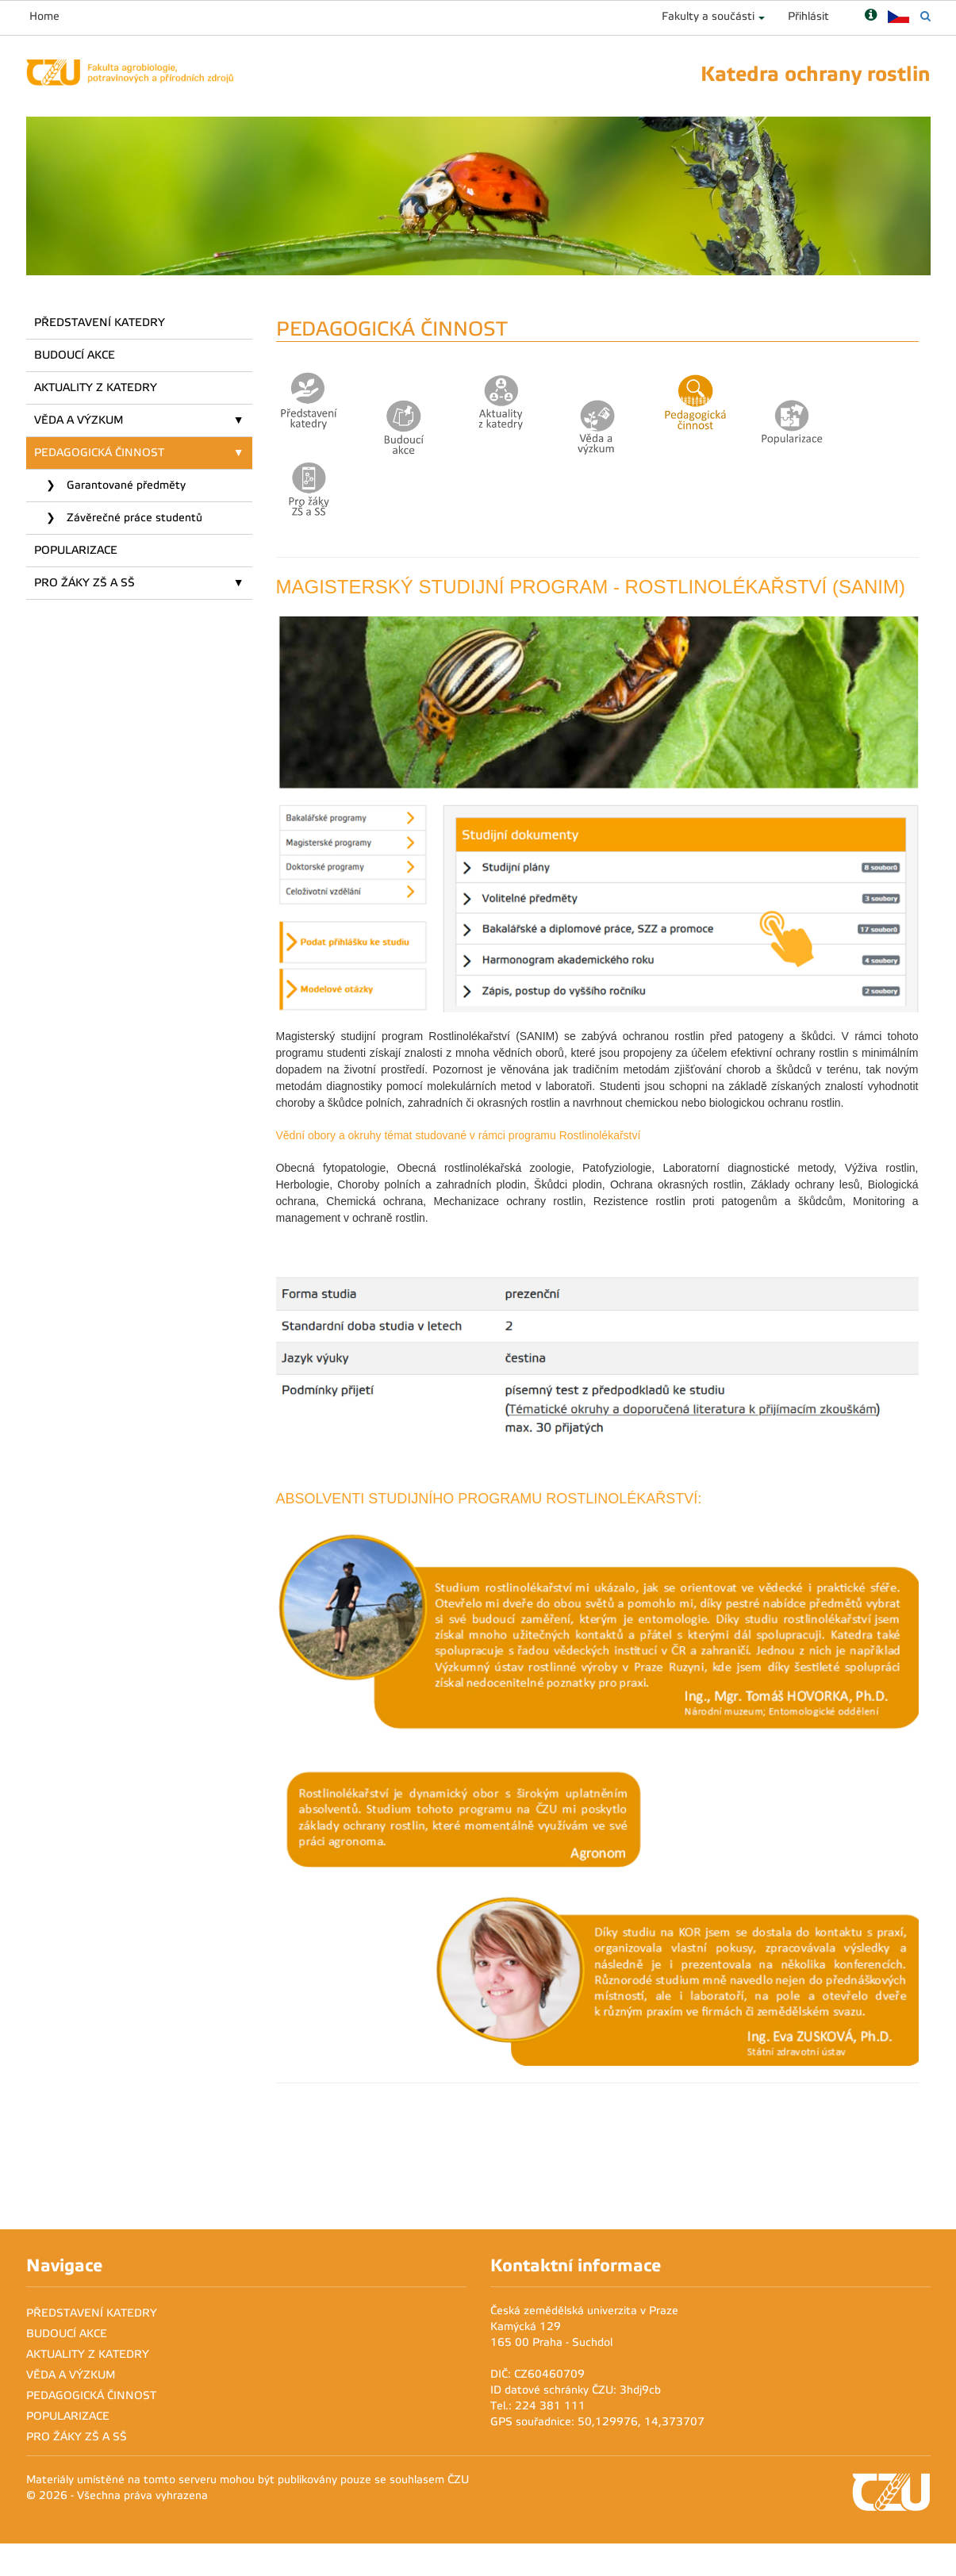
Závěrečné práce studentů (132, 518)
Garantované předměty (124, 485)
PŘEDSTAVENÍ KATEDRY (99, 322)
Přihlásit (808, 16)
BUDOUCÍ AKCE (74, 355)
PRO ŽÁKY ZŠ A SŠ (84, 583)
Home (44, 16)
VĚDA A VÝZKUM (78, 420)
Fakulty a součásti (708, 16)
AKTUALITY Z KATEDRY (95, 388)
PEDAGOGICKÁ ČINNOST (99, 453)
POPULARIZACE (75, 550)
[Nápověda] (871, 16)
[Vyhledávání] (925, 16)
